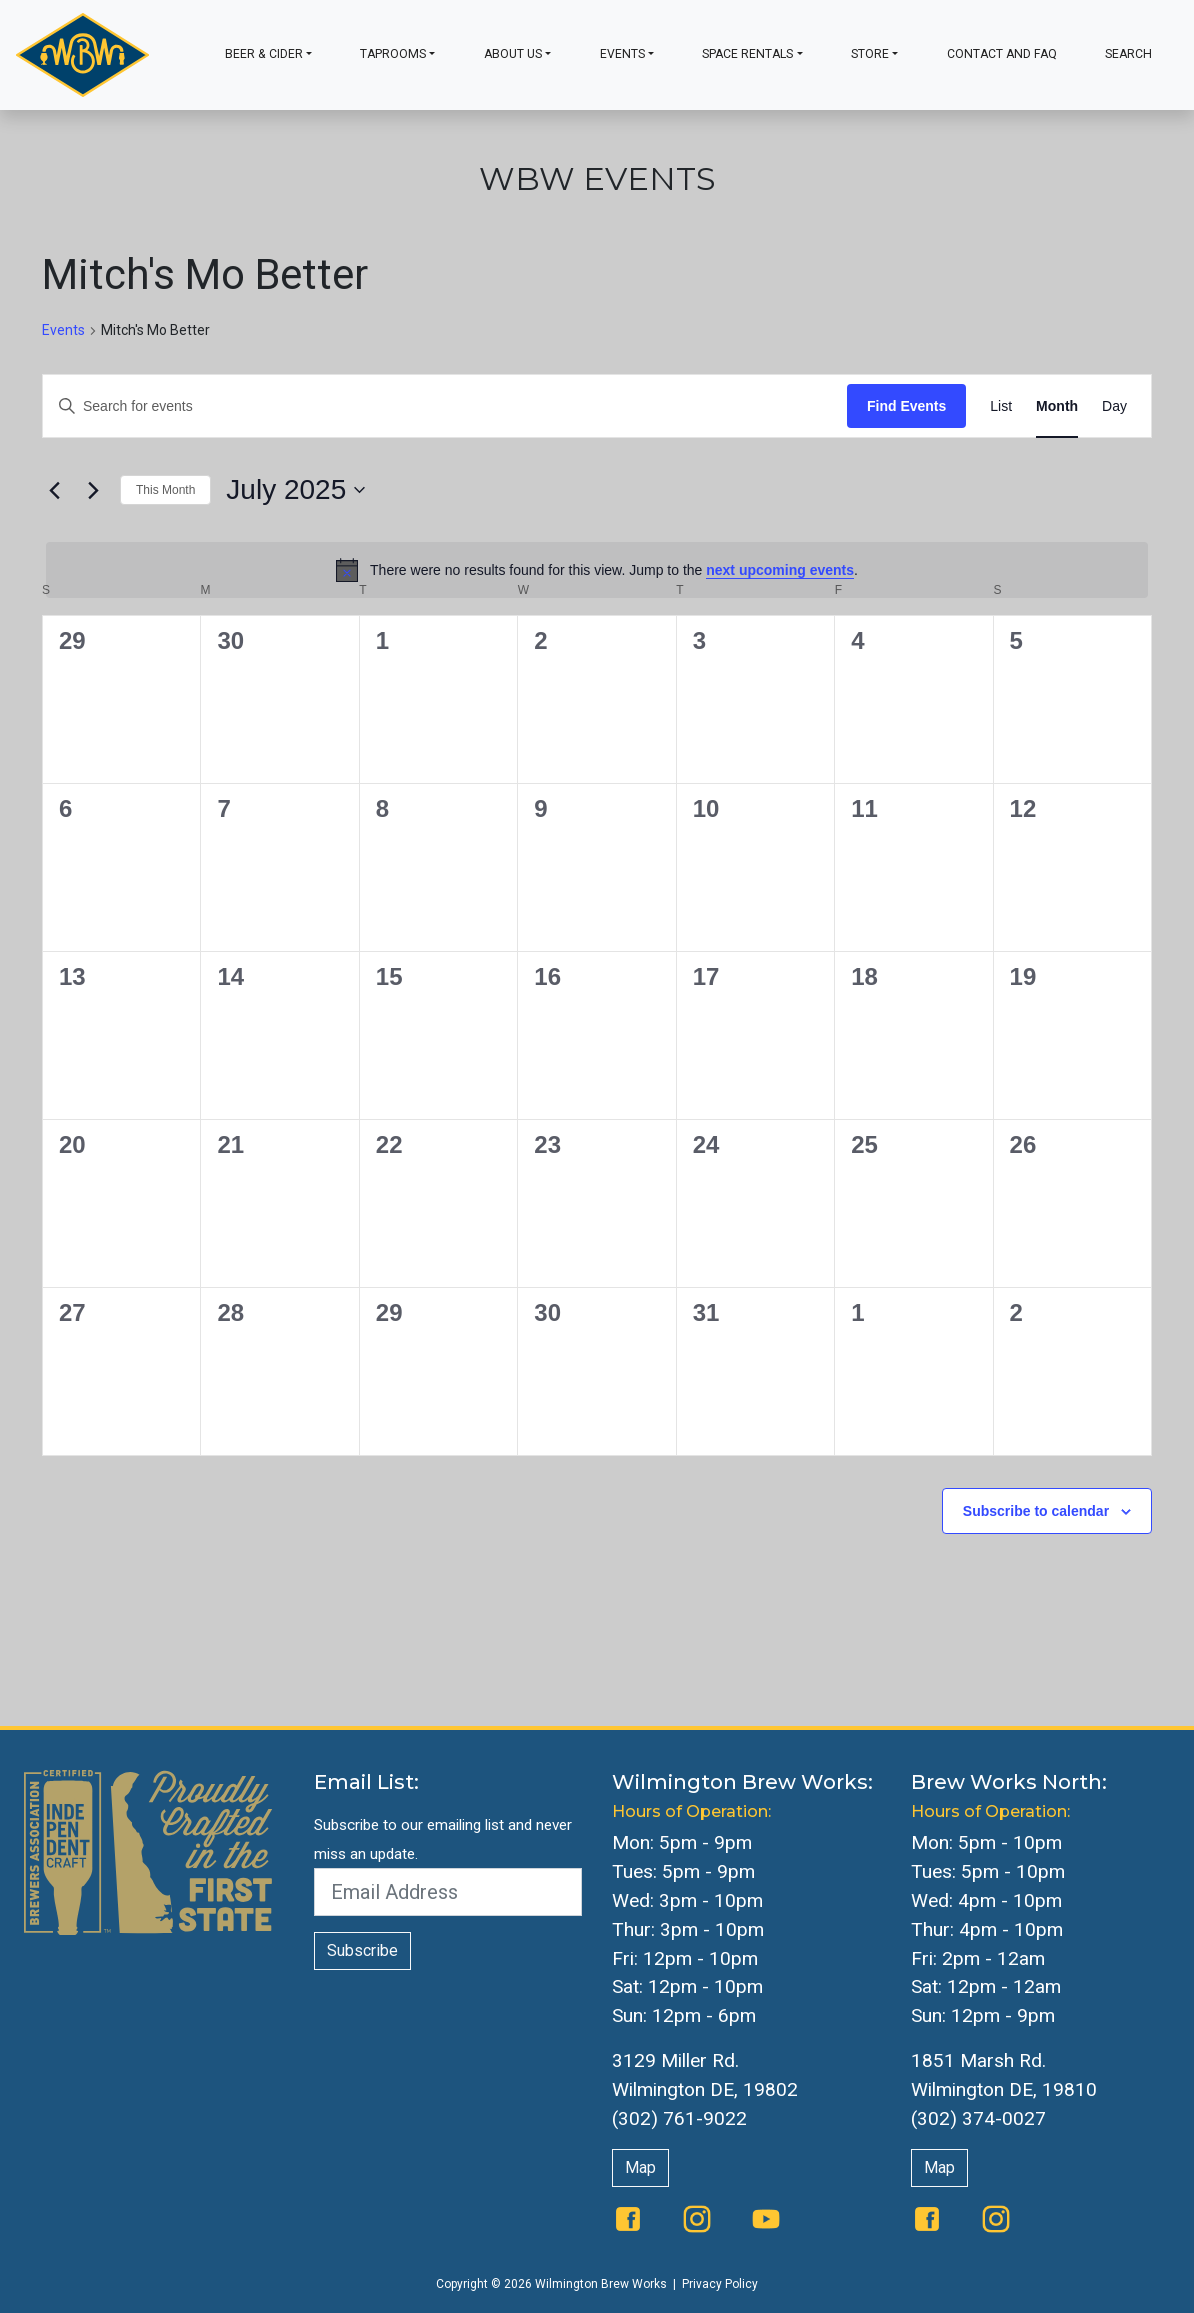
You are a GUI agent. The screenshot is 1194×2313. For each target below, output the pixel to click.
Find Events (906, 406)
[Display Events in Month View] (1057, 406)
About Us (513, 54)
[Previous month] (54, 490)
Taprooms (393, 54)
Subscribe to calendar (1036, 1511)
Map (640, 2167)
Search (1128, 54)
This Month (165, 490)
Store (870, 54)
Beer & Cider (264, 54)
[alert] (597, 570)
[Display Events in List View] (1001, 406)
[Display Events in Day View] (1114, 406)
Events (622, 54)
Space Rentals (747, 54)
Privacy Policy (720, 2284)
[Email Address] (448, 1892)
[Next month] (93, 490)
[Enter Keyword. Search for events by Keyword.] (445, 406)
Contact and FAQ (1002, 54)
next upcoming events (780, 570)
